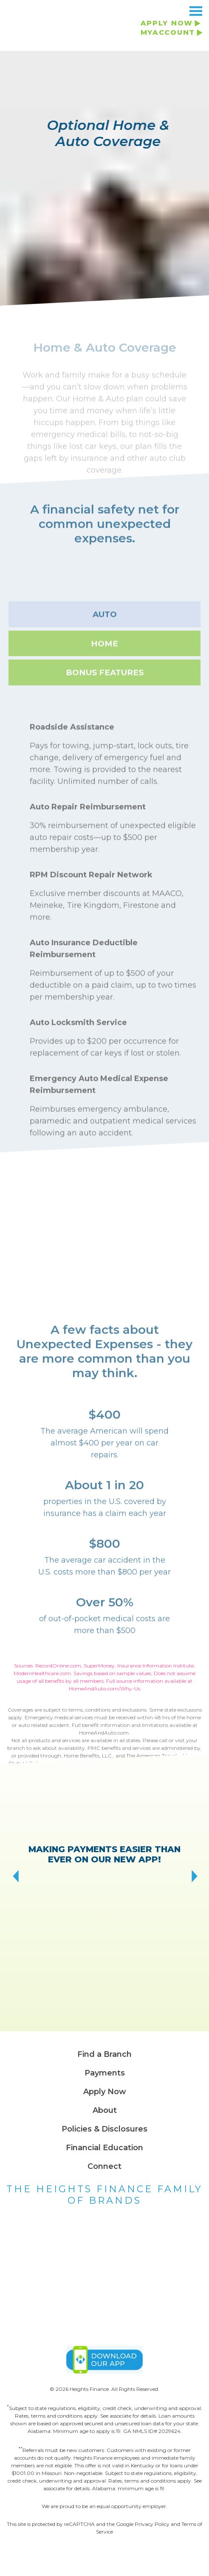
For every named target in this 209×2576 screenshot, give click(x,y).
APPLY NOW (167, 23)
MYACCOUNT (168, 32)
